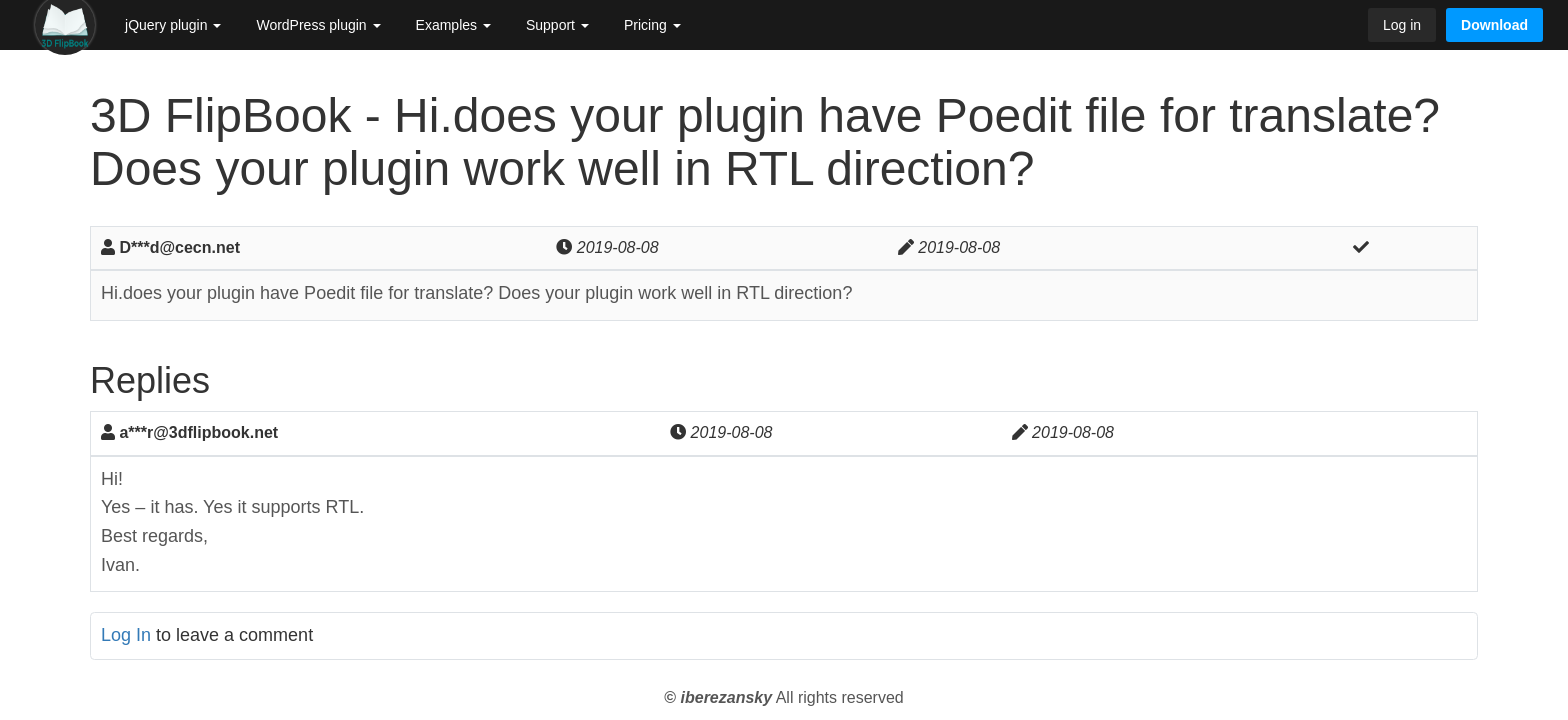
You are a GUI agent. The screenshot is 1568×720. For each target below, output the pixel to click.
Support (557, 25)
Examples (453, 25)
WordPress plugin (318, 25)
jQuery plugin (173, 25)
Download (1494, 25)
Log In (126, 635)
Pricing (652, 25)
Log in (1402, 25)
